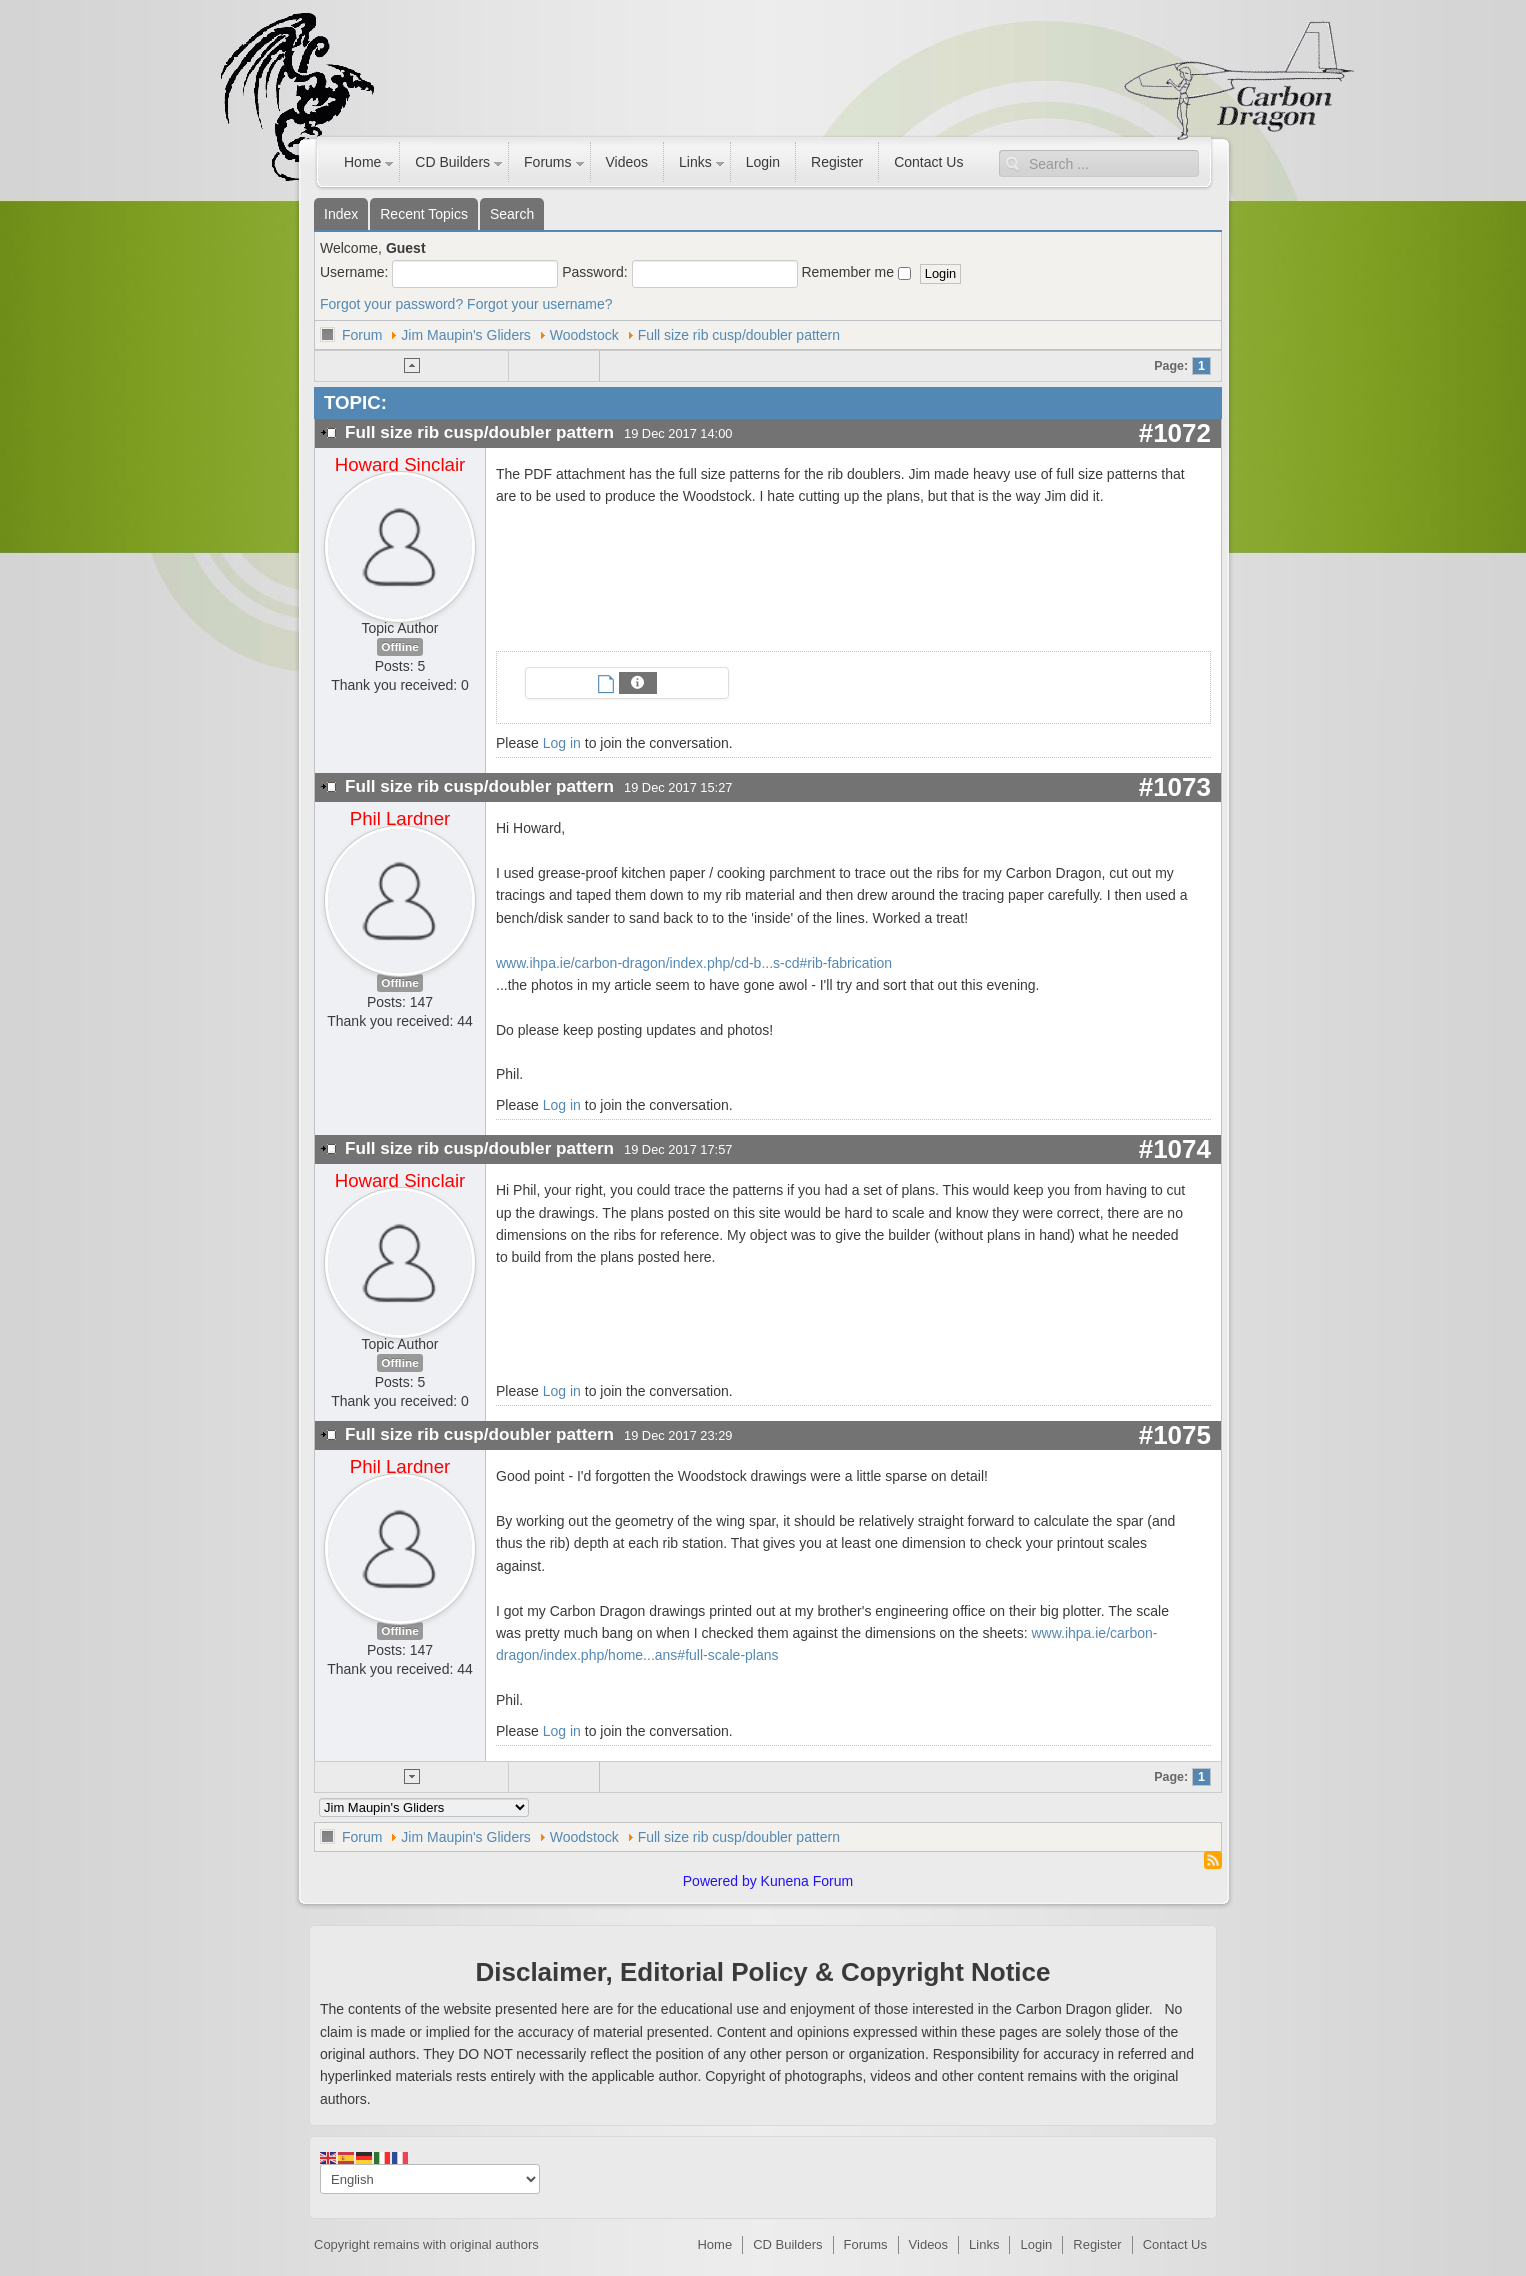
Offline (399, 647)
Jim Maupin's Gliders (466, 335)
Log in (562, 743)
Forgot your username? (540, 304)
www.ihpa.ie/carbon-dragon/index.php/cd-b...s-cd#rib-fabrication (694, 963)
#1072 (1175, 433)
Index (341, 214)
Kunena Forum (807, 1881)
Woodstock (584, 335)
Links (695, 162)
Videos (627, 162)
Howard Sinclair (400, 464)
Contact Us (928, 162)
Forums (547, 162)
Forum (362, 335)
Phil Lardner (400, 818)
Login (763, 162)
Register (837, 162)
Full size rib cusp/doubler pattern (739, 335)
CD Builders (452, 162)
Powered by (720, 1881)
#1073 (1175, 787)
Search (512, 214)
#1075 (1175, 1435)
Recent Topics (424, 214)
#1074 (1175, 1149)
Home (362, 162)
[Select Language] (430, 2179)
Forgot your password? (391, 304)
